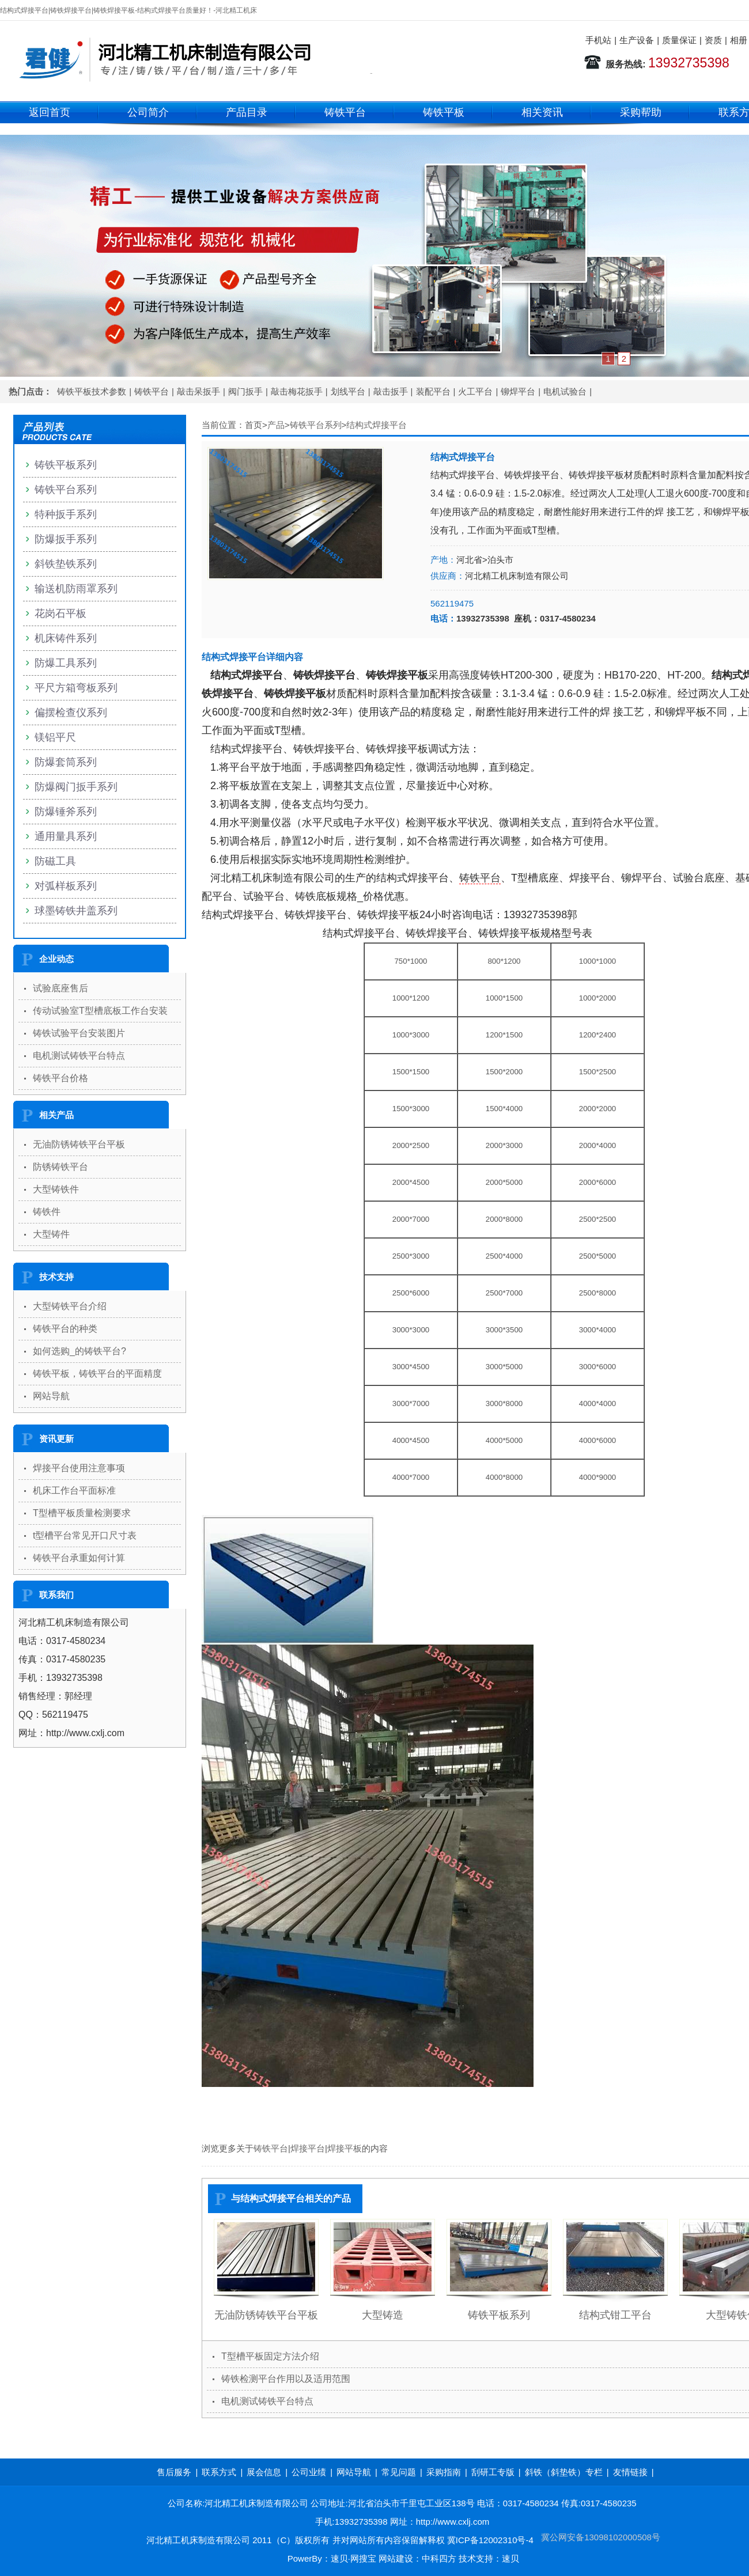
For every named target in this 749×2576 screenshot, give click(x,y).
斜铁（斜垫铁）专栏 (564, 2472)
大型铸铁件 (56, 1189)
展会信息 (264, 2472)
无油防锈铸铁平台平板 (266, 2315)
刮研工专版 (493, 2472)
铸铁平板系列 (499, 2315)
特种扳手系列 (66, 514)
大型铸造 (382, 2315)
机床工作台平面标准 (74, 1490)
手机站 (598, 40)
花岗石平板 (60, 613)
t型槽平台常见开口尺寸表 (85, 1535)
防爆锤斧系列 (66, 811)
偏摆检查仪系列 (71, 712)
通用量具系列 (66, 836)
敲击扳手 (390, 391)
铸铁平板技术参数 (91, 391)
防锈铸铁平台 (60, 1167)
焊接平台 (307, 2148)
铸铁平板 (443, 112)
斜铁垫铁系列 (66, 564)
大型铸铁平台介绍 (70, 1306)
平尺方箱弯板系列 (76, 688)
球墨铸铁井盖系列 (76, 910)
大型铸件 (51, 1234)
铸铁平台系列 (316, 425)
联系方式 (219, 2472)
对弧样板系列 (66, 886)
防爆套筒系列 (66, 762)
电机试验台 (565, 391)
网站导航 (51, 1396)
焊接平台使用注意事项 (79, 1468)
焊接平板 (344, 2148)
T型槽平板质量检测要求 (82, 1513)
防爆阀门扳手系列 (76, 787)
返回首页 (49, 112)
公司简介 (148, 112)
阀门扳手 (245, 391)
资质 (713, 40)
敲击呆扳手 (198, 391)
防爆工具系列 (66, 663)
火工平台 (475, 391)
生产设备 (636, 40)
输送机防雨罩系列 (76, 588)
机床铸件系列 (66, 638)
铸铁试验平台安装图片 (79, 1033)
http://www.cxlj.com (453, 2521)
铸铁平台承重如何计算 (79, 1558)
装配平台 (433, 391)
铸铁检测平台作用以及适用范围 (285, 2379)
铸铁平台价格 (60, 1078)
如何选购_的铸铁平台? (79, 1351)
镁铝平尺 (55, 737)
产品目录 (246, 112)
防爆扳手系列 (66, 539)
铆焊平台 (518, 391)
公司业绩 (309, 2472)
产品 (276, 425)
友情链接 (630, 2472)
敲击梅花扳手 (297, 391)
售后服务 (174, 2472)
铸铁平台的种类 (65, 1329)
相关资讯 (542, 112)
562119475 (452, 603)
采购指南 (443, 2472)
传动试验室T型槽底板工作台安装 (100, 1011)
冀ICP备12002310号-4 (490, 2540)
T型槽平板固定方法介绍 (270, 2356)
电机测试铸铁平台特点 (267, 2401)
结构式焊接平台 (376, 425)
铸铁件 (46, 1212)
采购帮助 (640, 112)
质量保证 (679, 40)
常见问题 (398, 2472)
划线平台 (348, 391)
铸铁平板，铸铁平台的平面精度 (97, 1373)
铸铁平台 (345, 112)
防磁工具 (55, 861)
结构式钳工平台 (615, 2315)
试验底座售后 (60, 988)
